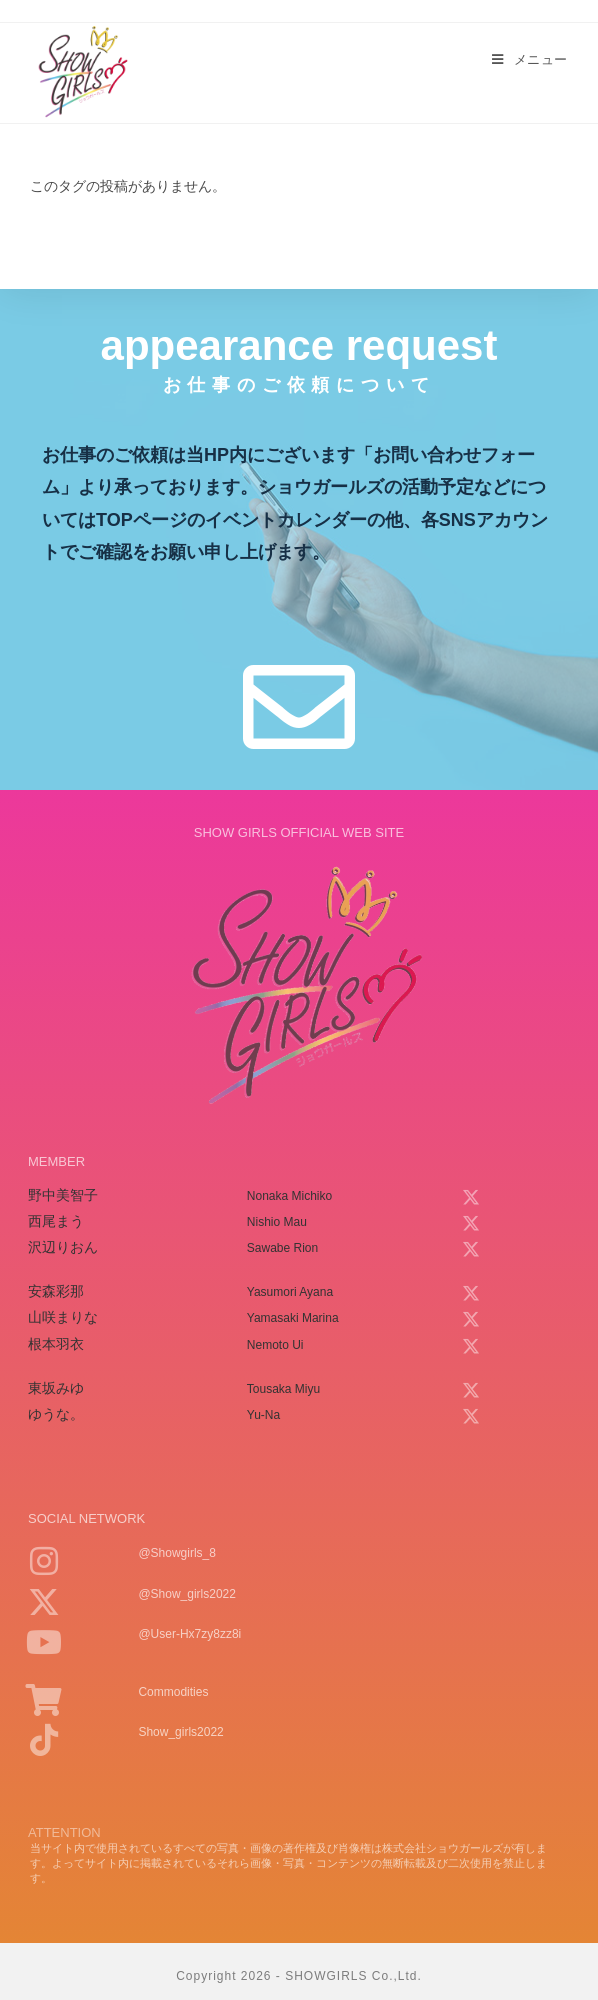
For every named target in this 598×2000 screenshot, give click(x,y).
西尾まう (56, 1221)
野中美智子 (63, 1195)
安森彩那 (56, 1291)
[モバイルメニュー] (530, 60)
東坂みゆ (56, 1388)
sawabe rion (282, 1248)
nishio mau (277, 1222)
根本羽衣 (56, 1344)
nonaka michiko (289, 1196)
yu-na (263, 1415)
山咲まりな (63, 1317)
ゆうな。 (56, 1414)
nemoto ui (275, 1345)
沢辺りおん (63, 1247)
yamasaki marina (293, 1318)
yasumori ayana (290, 1292)
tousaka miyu (283, 1389)
